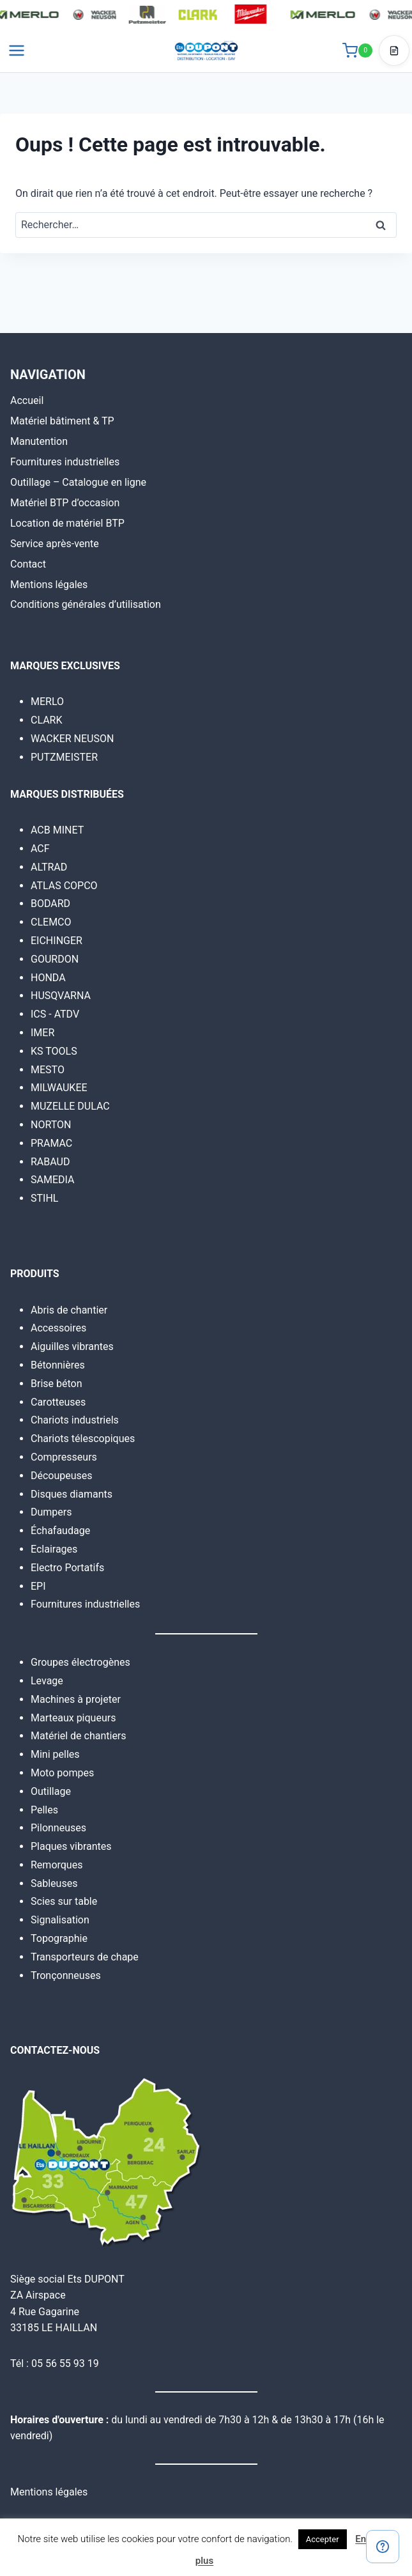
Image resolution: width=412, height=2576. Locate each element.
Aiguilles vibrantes (72, 1346)
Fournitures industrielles (64, 462)
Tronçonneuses (66, 1975)
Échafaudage (60, 1531)
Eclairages (54, 1549)
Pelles (44, 1810)
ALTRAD (49, 867)
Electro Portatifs (67, 1568)
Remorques (56, 1865)
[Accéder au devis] (394, 50)
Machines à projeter (76, 1699)
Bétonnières (58, 1365)
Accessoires (58, 1328)
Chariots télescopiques (83, 1438)
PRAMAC (51, 1143)
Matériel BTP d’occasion (64, 503)
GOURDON (55, 959)
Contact (28, 564)
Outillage (51, 1791)
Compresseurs (64, 1457)
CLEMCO (51, 922)
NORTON (51, 1125)
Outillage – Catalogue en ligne (78, 482)
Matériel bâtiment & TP (62, 421)
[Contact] (382, 2546)
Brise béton (56, 1383)
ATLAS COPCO (64, 886)
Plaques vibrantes (71, 1846)
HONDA (48, 978)
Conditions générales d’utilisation (85, 604)
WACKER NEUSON (72, 739)
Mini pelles (55, 1754)
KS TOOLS (54, 1051)
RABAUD (50, 1162)
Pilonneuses (58, 1828)
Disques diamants (71, 1494)
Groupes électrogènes (80, 1662)
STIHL (44, 1198)
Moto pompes (62, 1773)
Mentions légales (49, 584)
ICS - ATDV (55, 1014)
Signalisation (60, 1920)
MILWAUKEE (59, 1088)
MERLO (47, 701)
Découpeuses (62, 1476)
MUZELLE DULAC (70, 1106)
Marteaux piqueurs (73, 1718)
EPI (38, 1586)
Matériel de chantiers (78, 1736)
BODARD (50, 903)
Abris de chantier (69, 1310)
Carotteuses (58, 1402)
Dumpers (51, 1512)
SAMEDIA (52, 1180)
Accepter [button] (322, 2539)
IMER (42, 1033)
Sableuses (54, 1883)
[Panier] (357, 50)
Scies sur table (64, 1901)
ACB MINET (57, 830)
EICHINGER (56, 941)
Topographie (59, 1938)
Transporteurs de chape (85, 1957)
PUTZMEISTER (64, 757)
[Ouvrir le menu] (17, 50)
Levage (47, 1681)
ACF (40, 848)
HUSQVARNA (61, 995)
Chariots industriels (75, 1420)
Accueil (26, 400)
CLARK (47, 720)
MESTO (48, 1070)
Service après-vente (54, 544)
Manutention (39, 441)
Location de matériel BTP (67, 523)
